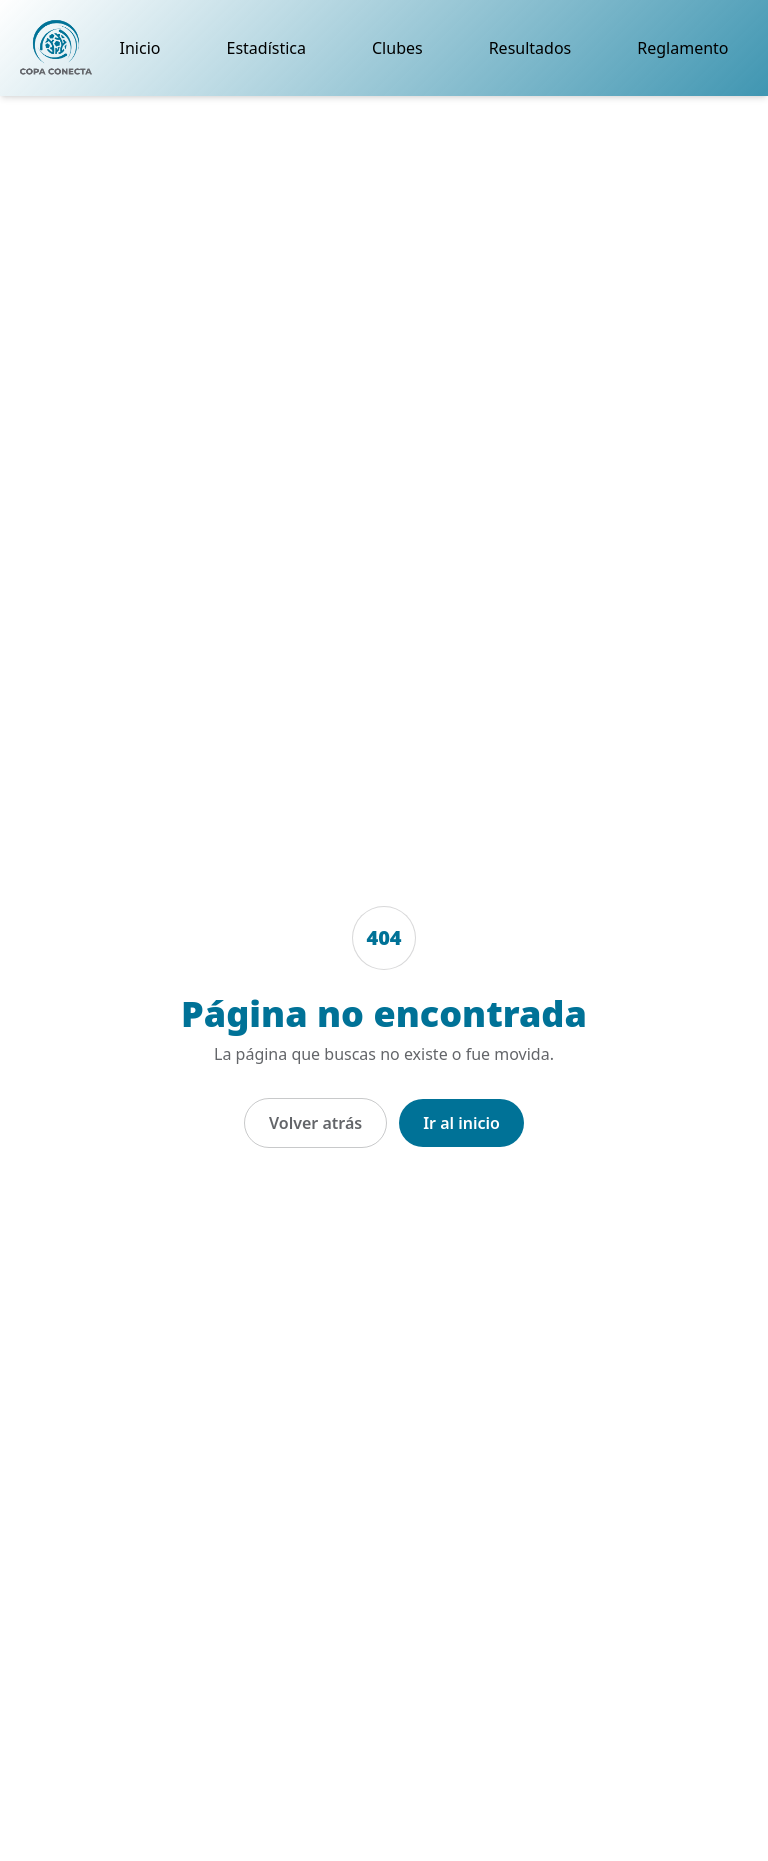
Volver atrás (315, 1123)
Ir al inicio (461, 1123)
